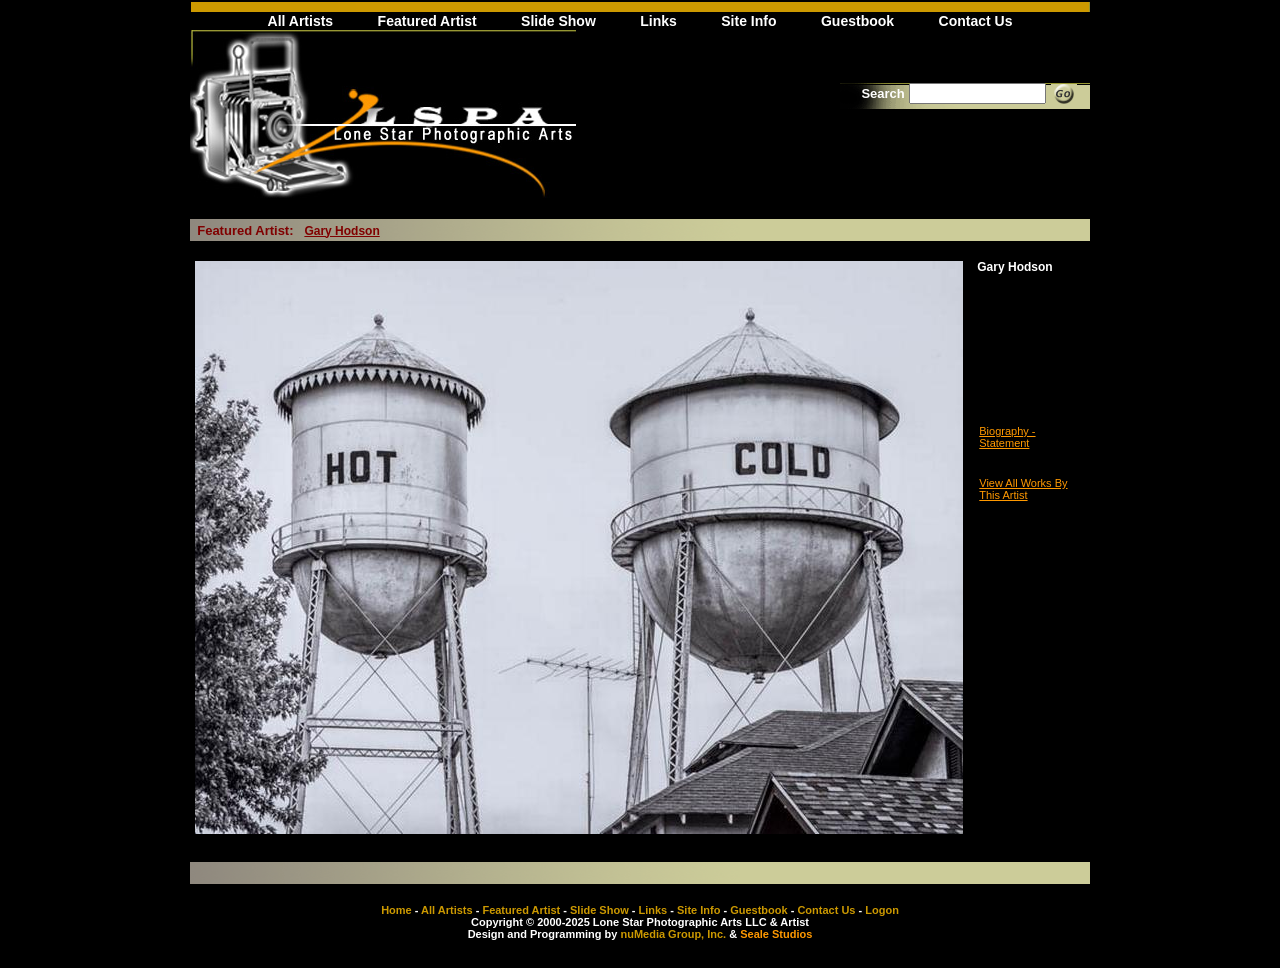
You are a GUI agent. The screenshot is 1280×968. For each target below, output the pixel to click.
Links (658, 21)
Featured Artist (427, 21)
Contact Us (976, 21)
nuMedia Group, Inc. (673, 934)
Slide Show (558, 21)
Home (396, 910)
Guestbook (857, 21)
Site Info (748, 21)
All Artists (301, 21)
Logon (882, 910)
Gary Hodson (341, 231)
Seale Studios (776, 934)
